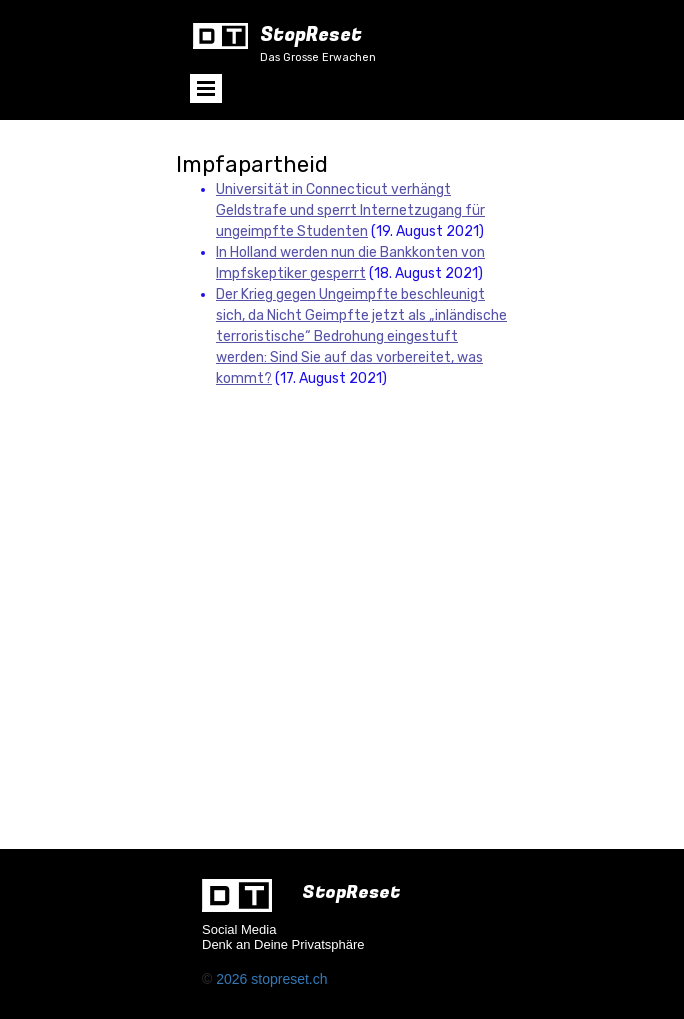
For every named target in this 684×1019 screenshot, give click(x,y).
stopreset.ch (289, 979)
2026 (233, 979)
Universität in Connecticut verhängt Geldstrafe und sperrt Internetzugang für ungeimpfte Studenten (350, 210)
